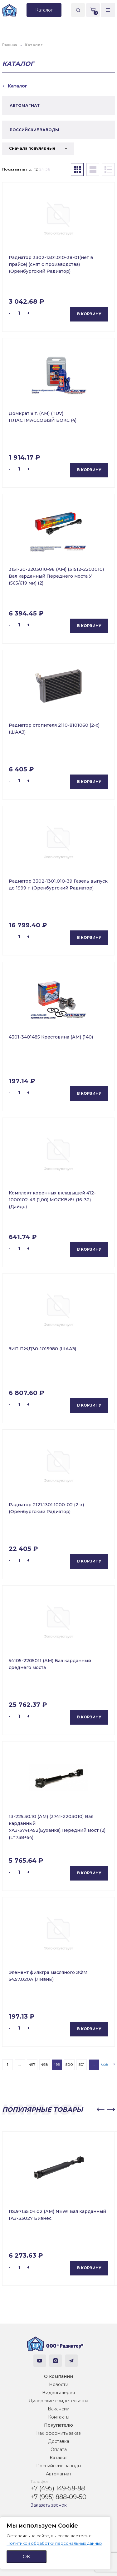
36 (48, 169)
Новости (58, 2384)
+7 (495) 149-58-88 (58, 2488)
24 (41, 169)
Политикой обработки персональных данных (54, 2543)
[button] (100, 2109)
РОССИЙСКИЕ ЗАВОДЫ (34, 129)
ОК (26, 2556)
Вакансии (59, 2409)
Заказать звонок (49, 2505)
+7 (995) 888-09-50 (58, 2497)
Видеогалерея (58, 2392)
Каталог (58, 2457)
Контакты (58, 2417)
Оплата (59, 2449)
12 (36, 169)
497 (32, 2064)
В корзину (89, 313)
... (19, 2064)
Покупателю (58, 2425)
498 (44, 2064)
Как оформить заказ (58, 2433)
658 (105, 2064)
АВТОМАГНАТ (25, 105)
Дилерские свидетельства (58, 2401)
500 (69, 2064)
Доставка (58, 2441)
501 (82, 2064)
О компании (58, 2376)
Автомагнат (58, 2474)
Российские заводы (58, 2466)
